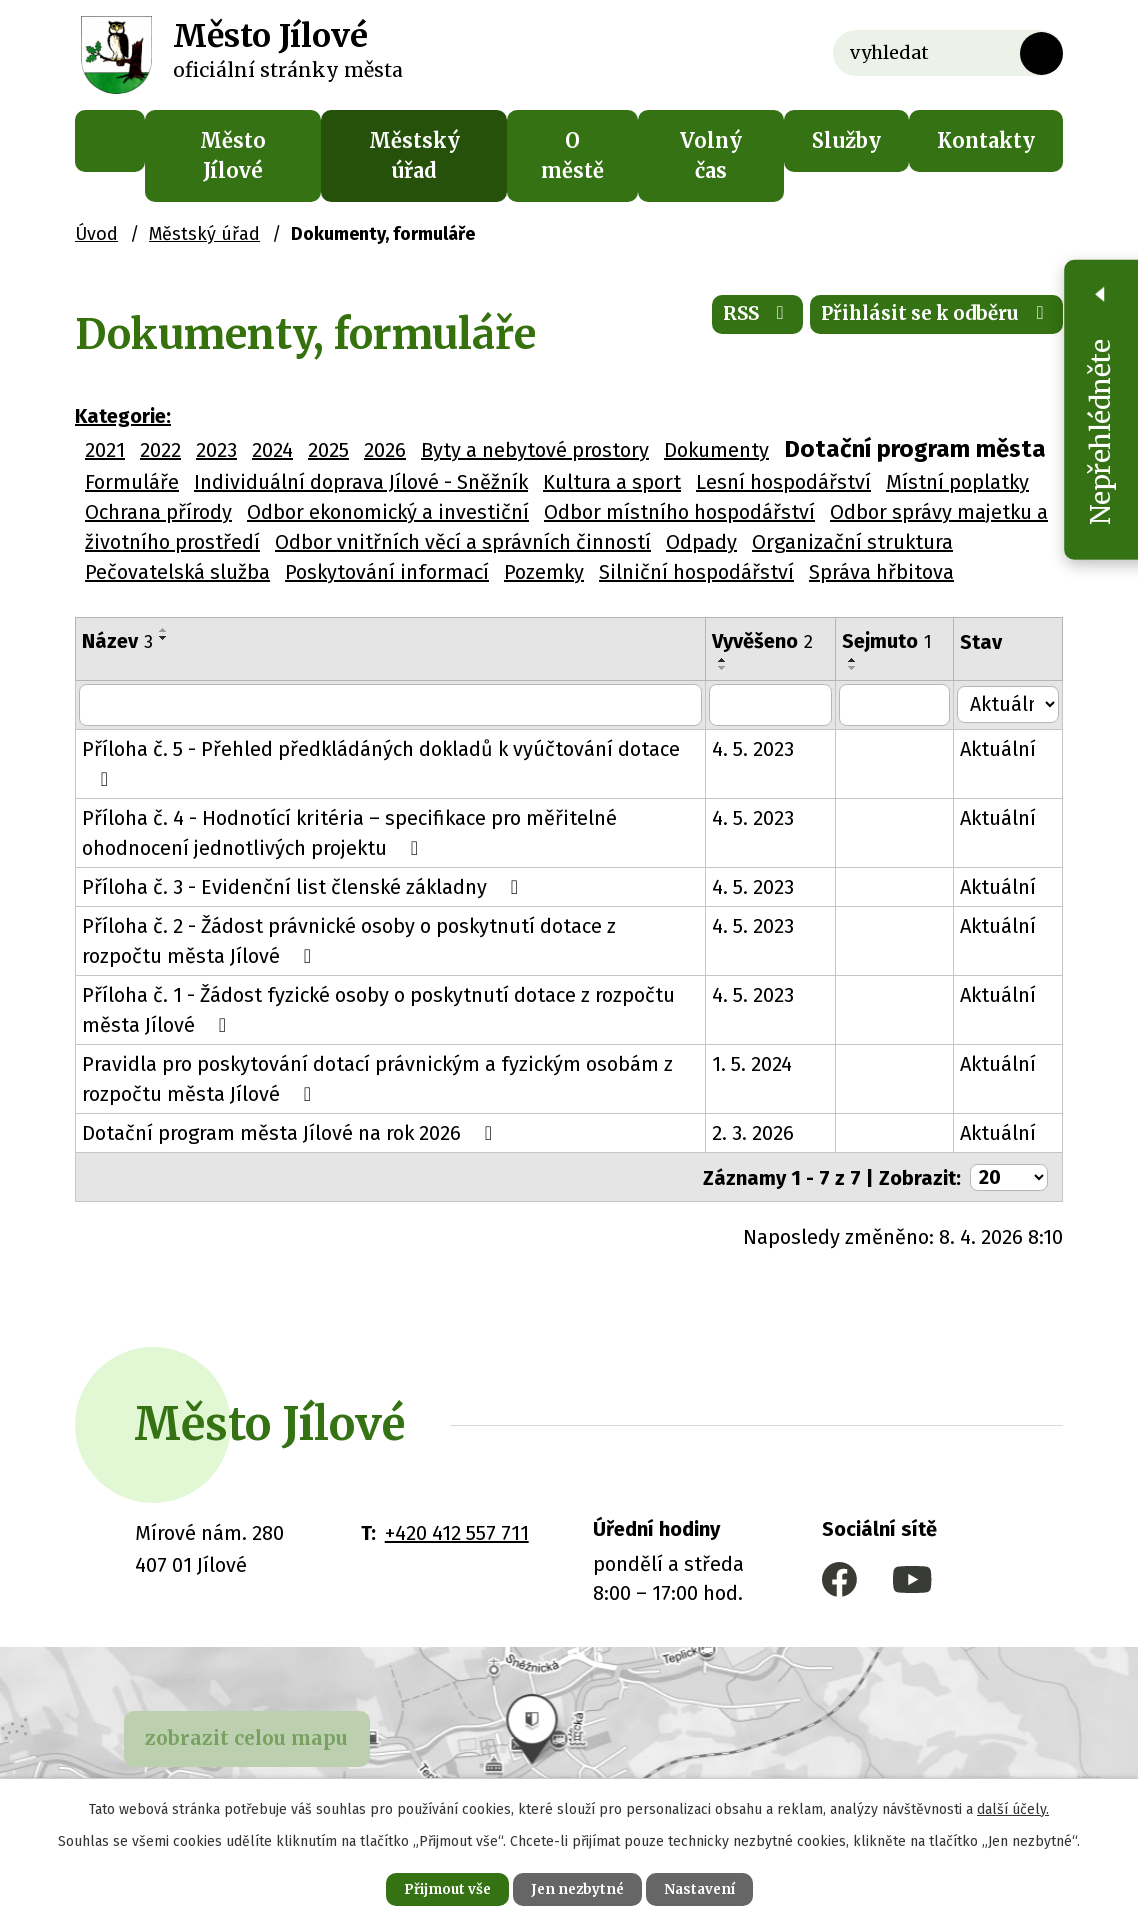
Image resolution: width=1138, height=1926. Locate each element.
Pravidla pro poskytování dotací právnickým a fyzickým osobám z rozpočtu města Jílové (377, 1079)
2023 (216, 450)
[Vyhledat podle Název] (392, 705)
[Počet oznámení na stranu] (1008, 1177)
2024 (272, 450)
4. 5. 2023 (756, 749)
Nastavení (709, 1888)
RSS (730, 319)
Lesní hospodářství (783, 482)
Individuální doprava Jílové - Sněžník (361, 482)
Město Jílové (233, 155)
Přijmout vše (437, 1888)
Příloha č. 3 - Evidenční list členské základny (304, 887)
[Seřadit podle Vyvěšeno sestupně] (726, 668)
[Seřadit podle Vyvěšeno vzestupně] (726, 660)
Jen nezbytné (577, 1888)
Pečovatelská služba (177, 572)
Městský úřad (414, 155)
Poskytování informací (387, 572)
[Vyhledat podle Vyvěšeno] (773, 705)
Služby (846, 140)
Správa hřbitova (881, 572)
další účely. (1013, 1806)
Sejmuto (890, 641)
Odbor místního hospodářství (679, 512)
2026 (385, 450)
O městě (572, 155)
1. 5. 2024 (755, 1064)
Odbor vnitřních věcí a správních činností (463, 542)
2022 (160, 450)
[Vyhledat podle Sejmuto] (898, 705)
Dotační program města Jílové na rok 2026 (291, 1133)
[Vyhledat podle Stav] (1009, 703)
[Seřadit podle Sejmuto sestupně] (856, 668)
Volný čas (711, 155)
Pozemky (544, 572)
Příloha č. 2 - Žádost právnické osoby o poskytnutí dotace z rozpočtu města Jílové (391, 941)
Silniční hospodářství (696, 572)
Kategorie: (123, 416)
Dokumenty (716, 450)
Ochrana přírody (158, 512)
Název (117, 641)
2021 (105, 450)
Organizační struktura (852, 542)
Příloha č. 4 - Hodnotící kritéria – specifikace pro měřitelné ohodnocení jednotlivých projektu (349, 833)
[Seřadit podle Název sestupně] (164, 638)
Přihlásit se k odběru (926, 319)
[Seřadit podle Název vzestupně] (164, 630)
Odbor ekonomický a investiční (388, 512)
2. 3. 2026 (756, 1133)
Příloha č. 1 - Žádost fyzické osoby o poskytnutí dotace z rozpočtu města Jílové (378, 1010)
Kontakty (986, 140)
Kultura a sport (612, 482)
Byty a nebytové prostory (535, 450)
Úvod (110, 141)
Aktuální (1001, 749)
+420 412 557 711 (457, 1532)
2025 (328, 450)
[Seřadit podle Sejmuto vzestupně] (856, 660)
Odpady (701, 542)
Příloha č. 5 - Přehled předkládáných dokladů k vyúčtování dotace (381, 763)
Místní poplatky (957, 482)
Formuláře (132, 482)
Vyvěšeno (765, 641)
